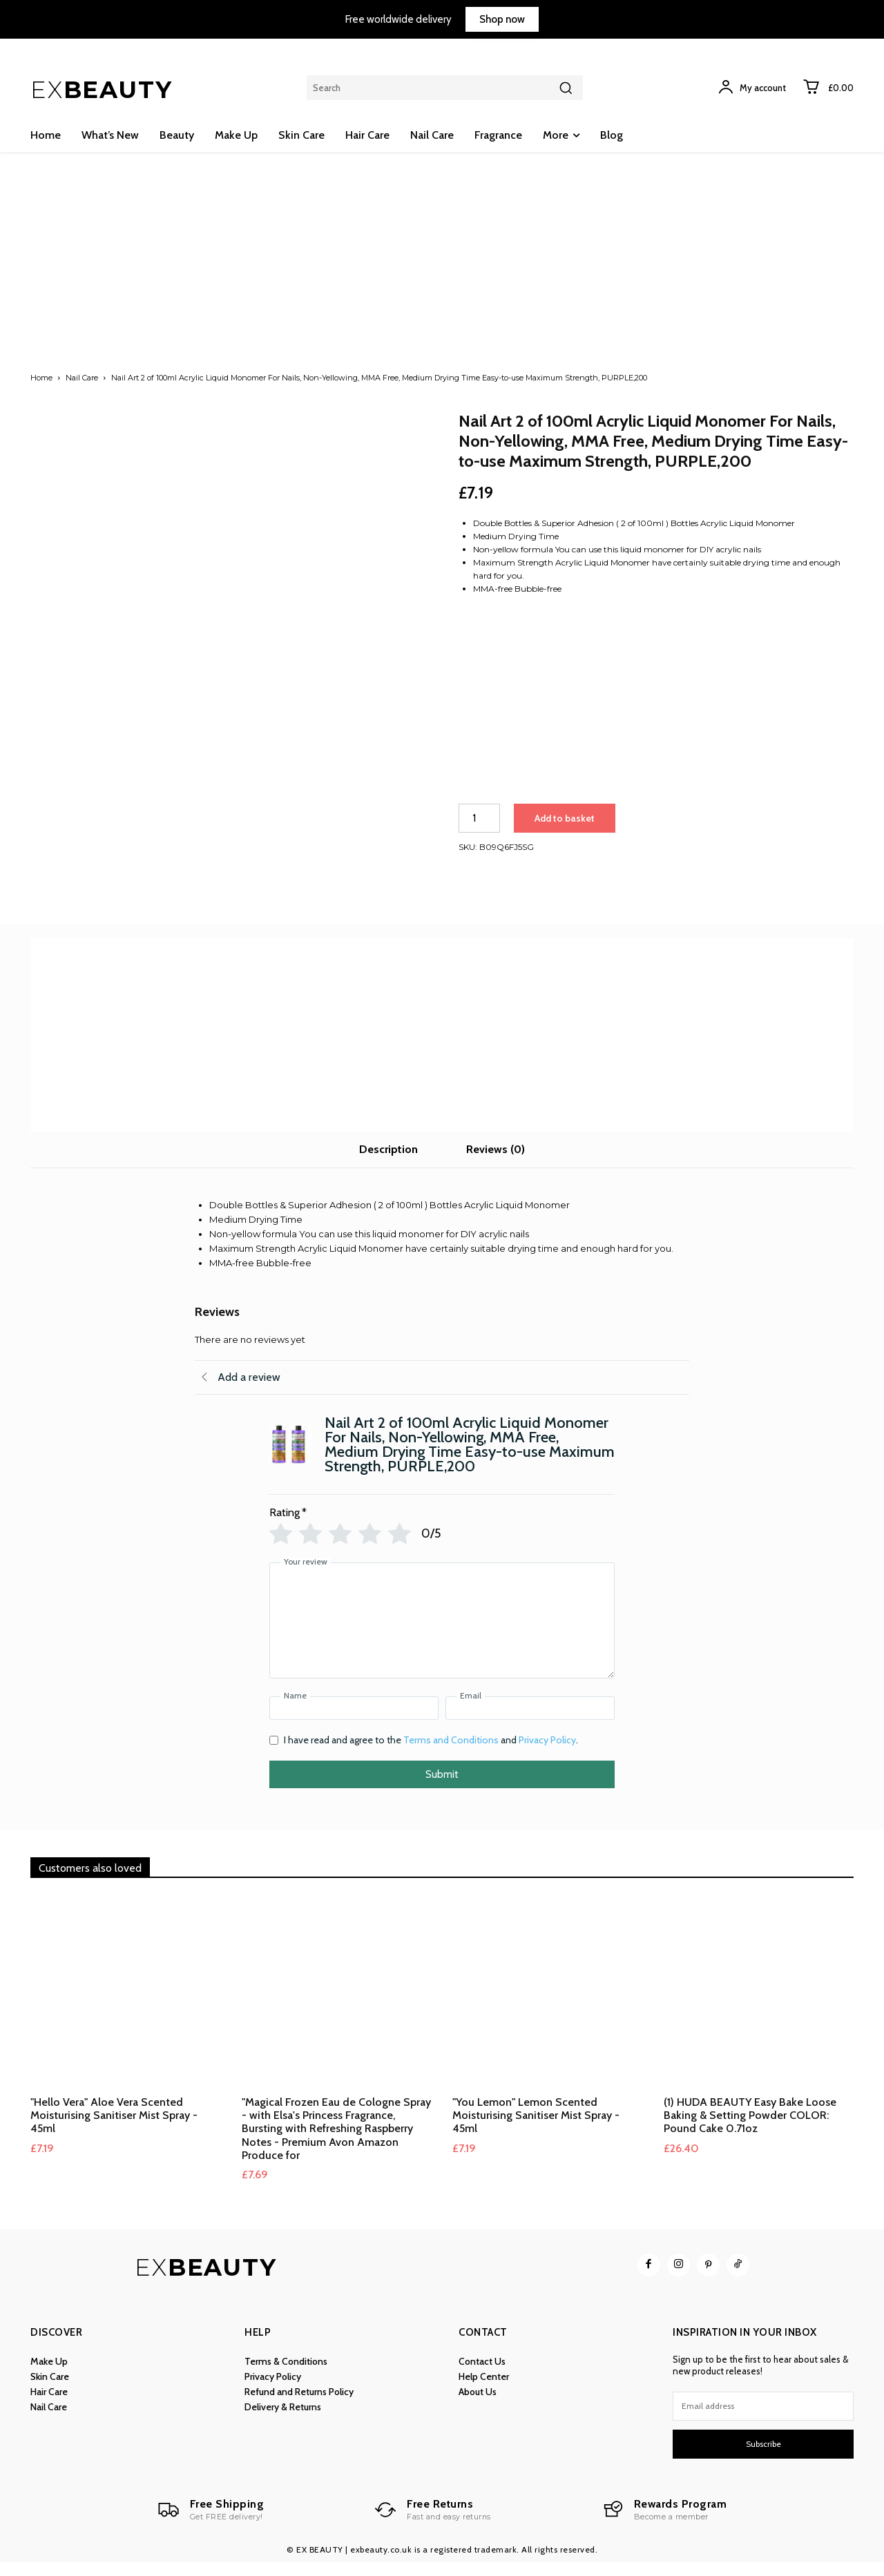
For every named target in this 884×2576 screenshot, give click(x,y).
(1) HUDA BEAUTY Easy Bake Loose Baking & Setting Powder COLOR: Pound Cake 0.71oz (750, 2129)
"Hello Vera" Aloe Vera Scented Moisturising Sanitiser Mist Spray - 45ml (114, 2129)
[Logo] (210, 2523)
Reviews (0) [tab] (495, 1163)
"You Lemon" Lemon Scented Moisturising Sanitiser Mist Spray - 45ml (535, 2129)
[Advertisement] (442, 276)
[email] (763, 2419)
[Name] (354, 1722)
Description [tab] (388, 1163)
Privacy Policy (547, 1754)
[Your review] (442, 1635)
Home (41, 377)
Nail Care (82, 377)
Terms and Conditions (451, 1754)
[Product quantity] (479, 818)
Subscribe (763, 2458)
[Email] (530, 1722)
